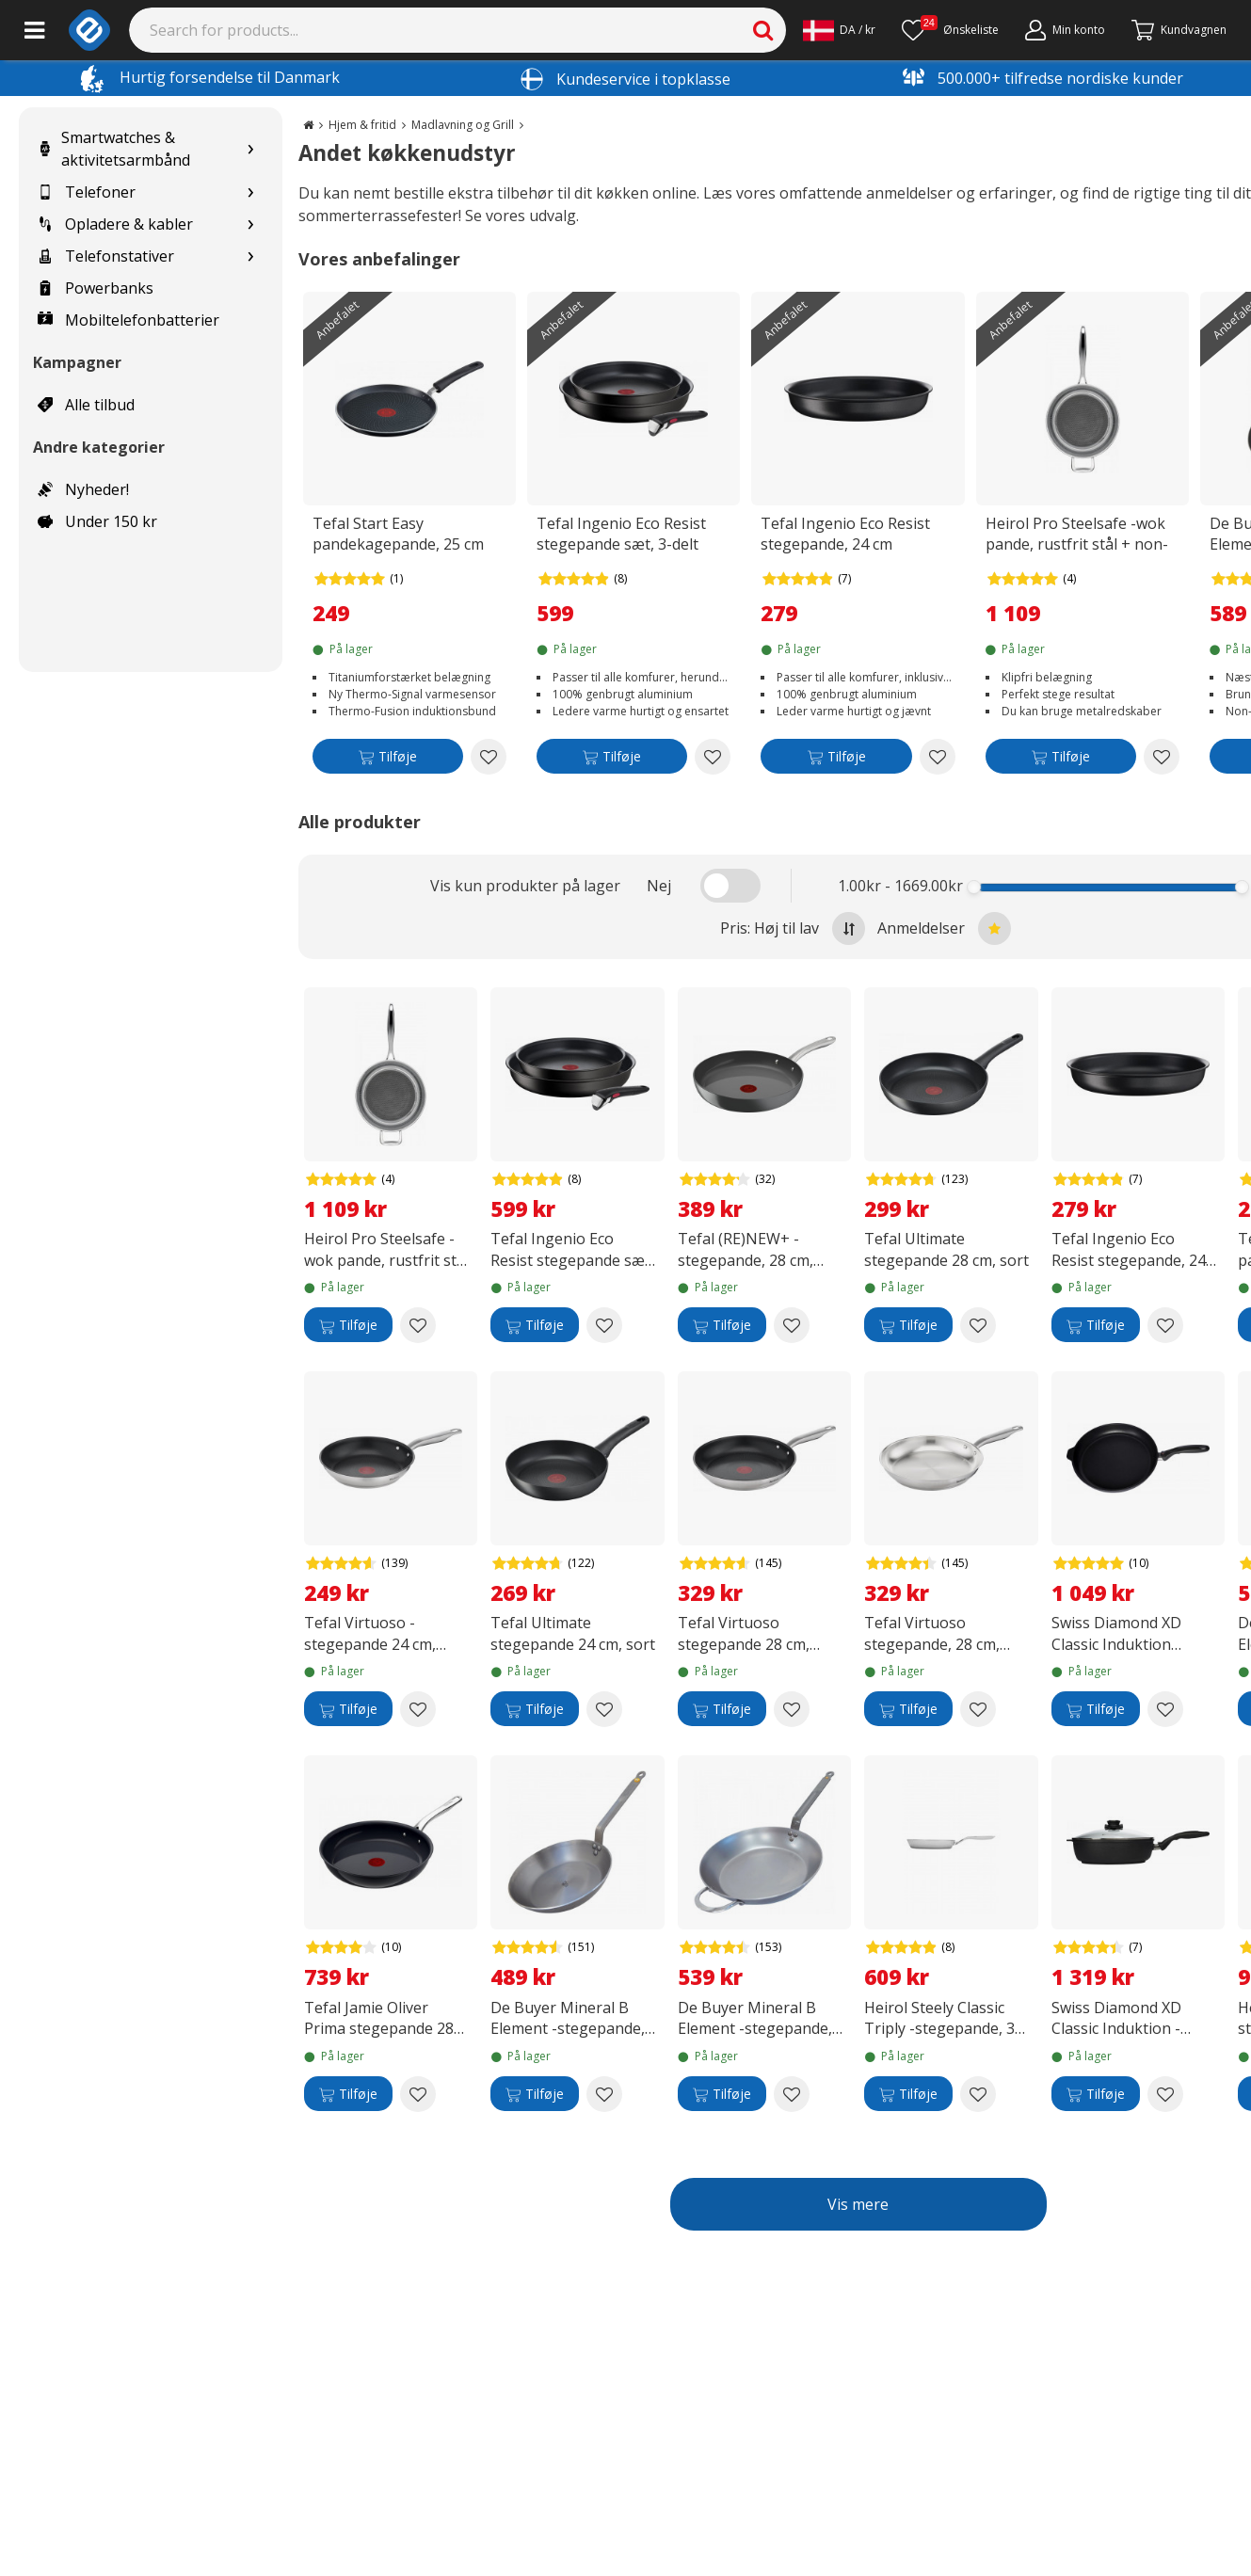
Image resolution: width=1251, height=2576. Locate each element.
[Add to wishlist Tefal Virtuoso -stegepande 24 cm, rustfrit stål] (418, 1709)
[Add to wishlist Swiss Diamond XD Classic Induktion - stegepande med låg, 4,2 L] (1165, 2094)
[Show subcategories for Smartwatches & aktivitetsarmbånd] (250, 149)
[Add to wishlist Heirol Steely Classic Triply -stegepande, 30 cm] (978, 2094)
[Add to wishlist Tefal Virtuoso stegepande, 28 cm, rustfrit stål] (978, 1709)
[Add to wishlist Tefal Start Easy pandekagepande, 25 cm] (488, 757)
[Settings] (839, 30)
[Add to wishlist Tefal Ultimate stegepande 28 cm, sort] (978, 1325)
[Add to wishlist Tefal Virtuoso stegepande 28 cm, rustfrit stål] (792, 1709)
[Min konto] (1065, 30)
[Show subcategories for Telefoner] (250, 192)
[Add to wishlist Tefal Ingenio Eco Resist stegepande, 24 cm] (937, 757)
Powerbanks (95, 288)
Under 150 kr (97, 521)
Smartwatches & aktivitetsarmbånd (114, 148)
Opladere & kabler (115, 224)
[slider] (975, 887)
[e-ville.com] (89, 30)
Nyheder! (83, 489)
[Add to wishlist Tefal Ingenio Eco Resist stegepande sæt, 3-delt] (712, 757)
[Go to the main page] (308, 125)
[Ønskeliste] (950, 30)
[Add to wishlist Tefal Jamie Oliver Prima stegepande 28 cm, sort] (418, 2094)
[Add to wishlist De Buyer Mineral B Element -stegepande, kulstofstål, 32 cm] (792, 2094)
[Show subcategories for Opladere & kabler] (250, 224)
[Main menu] (34, 30)
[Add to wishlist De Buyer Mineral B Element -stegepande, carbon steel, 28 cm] (604, 2094)
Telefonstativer (106, 256)
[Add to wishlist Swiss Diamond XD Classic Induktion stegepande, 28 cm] (1165, 1709)
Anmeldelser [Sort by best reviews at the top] (944, 928)
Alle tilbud (86, 404)
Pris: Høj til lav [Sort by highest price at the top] (792, 928)
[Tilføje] (388, 760)
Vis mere (858, 2204)
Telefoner (87, 192)
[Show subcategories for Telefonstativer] (250, 256)
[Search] (458, 30)
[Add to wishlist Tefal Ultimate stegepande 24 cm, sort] (604, 1709)
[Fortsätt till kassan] (1179, 30)
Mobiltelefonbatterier (128, 320)
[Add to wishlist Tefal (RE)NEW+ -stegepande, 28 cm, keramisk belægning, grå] (792, 1325)
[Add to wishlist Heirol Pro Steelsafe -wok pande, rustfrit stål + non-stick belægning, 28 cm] (1161, 757)
